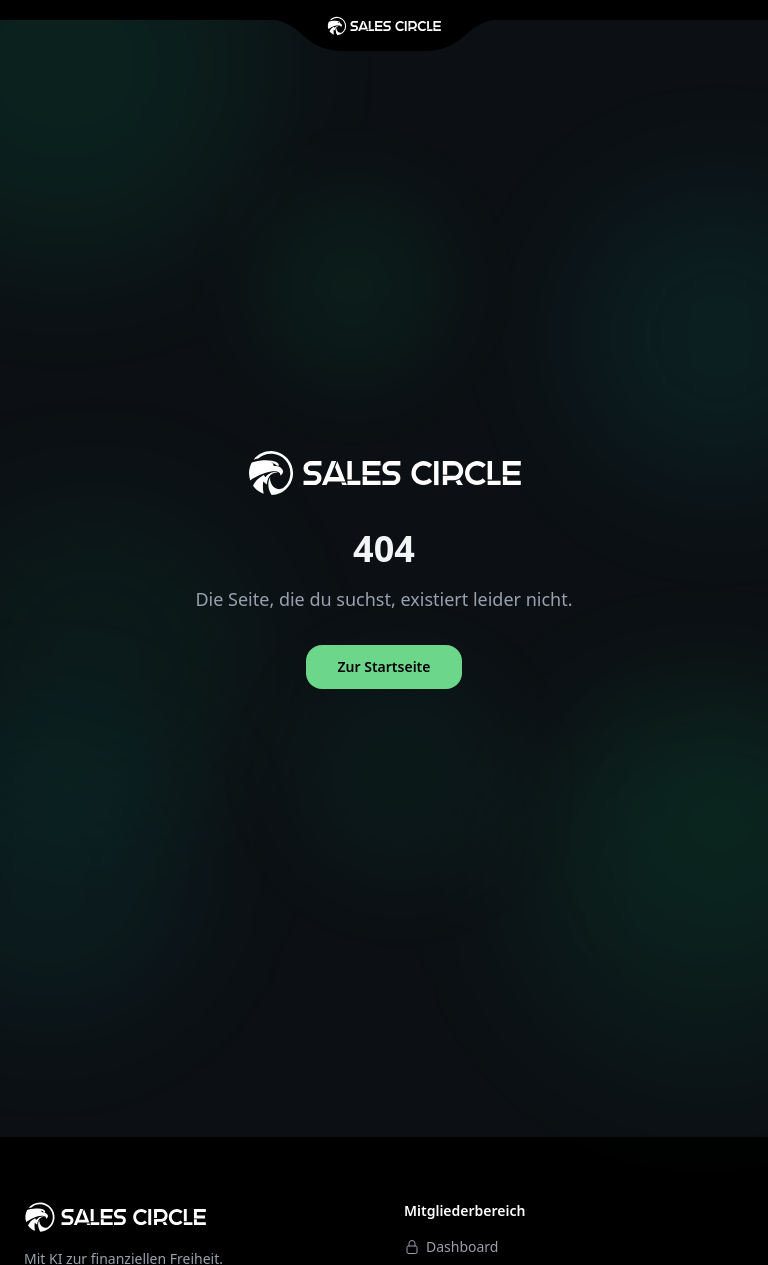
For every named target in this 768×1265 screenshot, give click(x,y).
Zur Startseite (384, 666)
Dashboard (451, 1246)
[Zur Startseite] (384, 26)
